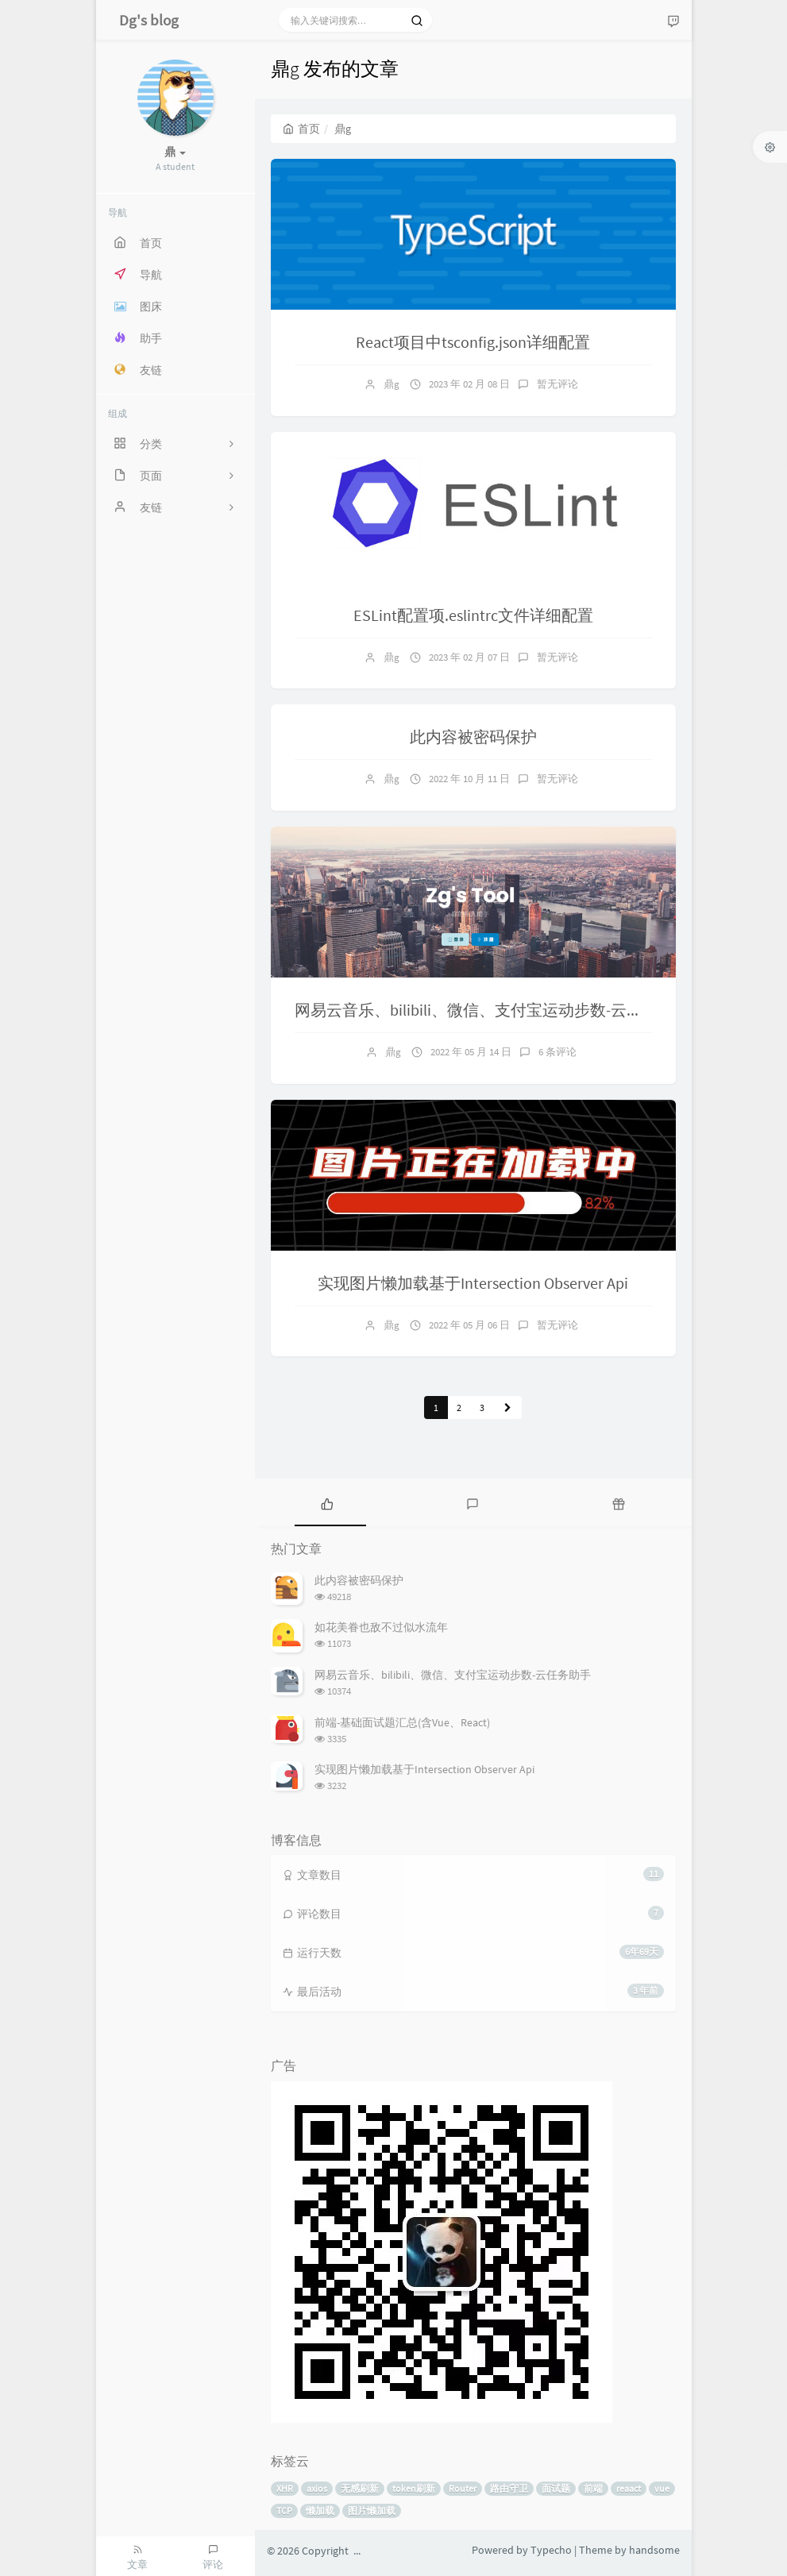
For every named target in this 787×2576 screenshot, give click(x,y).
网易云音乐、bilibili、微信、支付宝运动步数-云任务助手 (492, 1010)
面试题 (556, 2488)
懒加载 (320, 2510)
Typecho (551, 2550)
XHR (284, 2488)
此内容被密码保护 (473, 736)
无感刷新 (360, 2488)
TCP (284, 2510)
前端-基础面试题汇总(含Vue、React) (402, 1722)
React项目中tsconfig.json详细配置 (473, 342)
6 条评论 (557, 1052)
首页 (301, 128)
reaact (628, 2488)
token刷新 (413, 2488)
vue (661, 2488)
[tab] (327, 1502)
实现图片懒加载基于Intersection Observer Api (473, 1283)
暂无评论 (557, 384)
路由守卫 (509, 2488)
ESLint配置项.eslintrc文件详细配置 (473, 615)
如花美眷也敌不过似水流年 (381, 1627)
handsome (654, 2550)
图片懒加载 (371, 2510)
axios (317, 2488)
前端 (593, 2488)
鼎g (391, 384)
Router (462, 2488)
